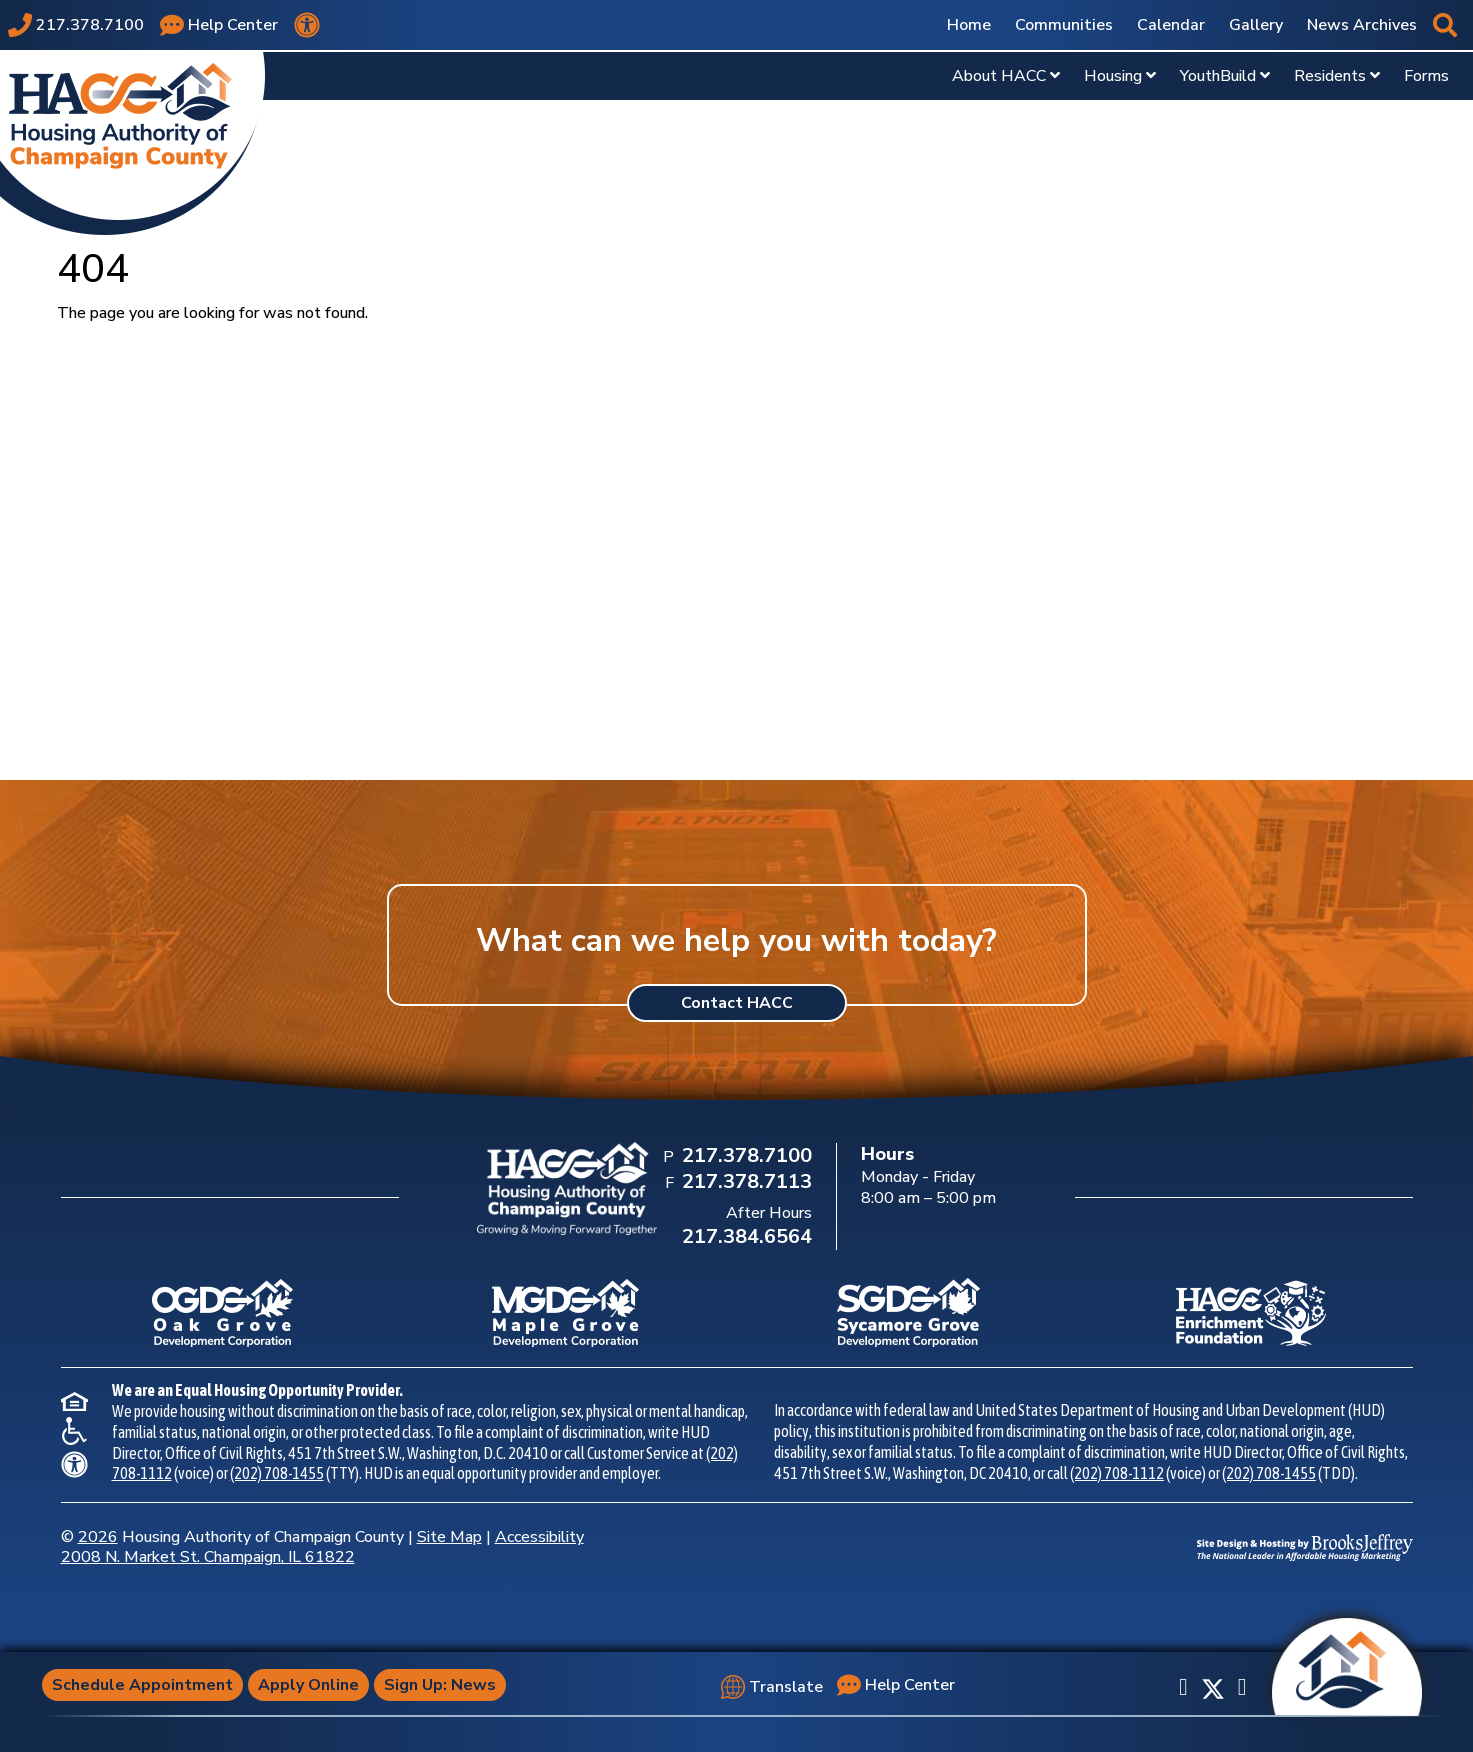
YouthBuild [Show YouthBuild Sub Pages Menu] (1225, 76)
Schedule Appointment (142, 1685)
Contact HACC (737, 1003)
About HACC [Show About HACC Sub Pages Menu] (1006, 76)
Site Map (449, 1537)
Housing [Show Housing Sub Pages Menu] (1120, 76)
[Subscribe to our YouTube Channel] (1242, 1687)
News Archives (1362, 25)
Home (969, 25)
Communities (1064, 25)
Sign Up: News (440, 1685)
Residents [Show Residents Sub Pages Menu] (1337, 76)
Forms (1426, 76)
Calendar (1171, 25)
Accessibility (539, 1537)
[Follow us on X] (1213, 1687)
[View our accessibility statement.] (307, 25)
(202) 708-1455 (277, 1473)
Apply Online (308, 1685)
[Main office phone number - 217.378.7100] (76, 25)
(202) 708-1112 (1117, 1473)
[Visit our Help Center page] (219, 25)
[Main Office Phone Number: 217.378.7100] (745, 1157)
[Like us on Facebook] (1183, 1687)
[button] (1445, 25)
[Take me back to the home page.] (132, 142)
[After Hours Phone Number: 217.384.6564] (745, 1238)
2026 (98, 1537)
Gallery (1256, 25)
